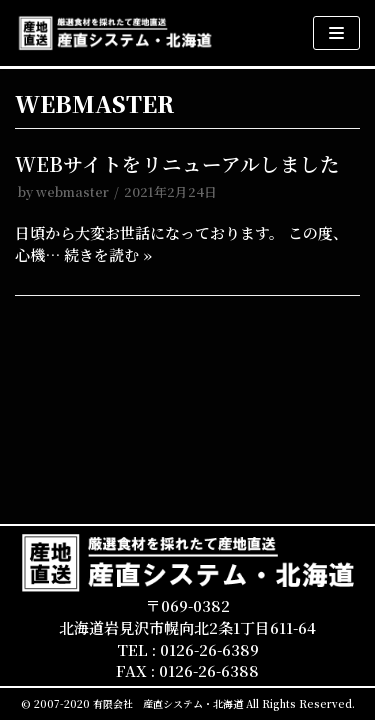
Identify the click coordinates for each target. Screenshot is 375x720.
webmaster (72, 191)
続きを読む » (108, 254)
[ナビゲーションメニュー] (336, 33)
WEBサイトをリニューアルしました (177, 164)
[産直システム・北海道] (115, 33)
